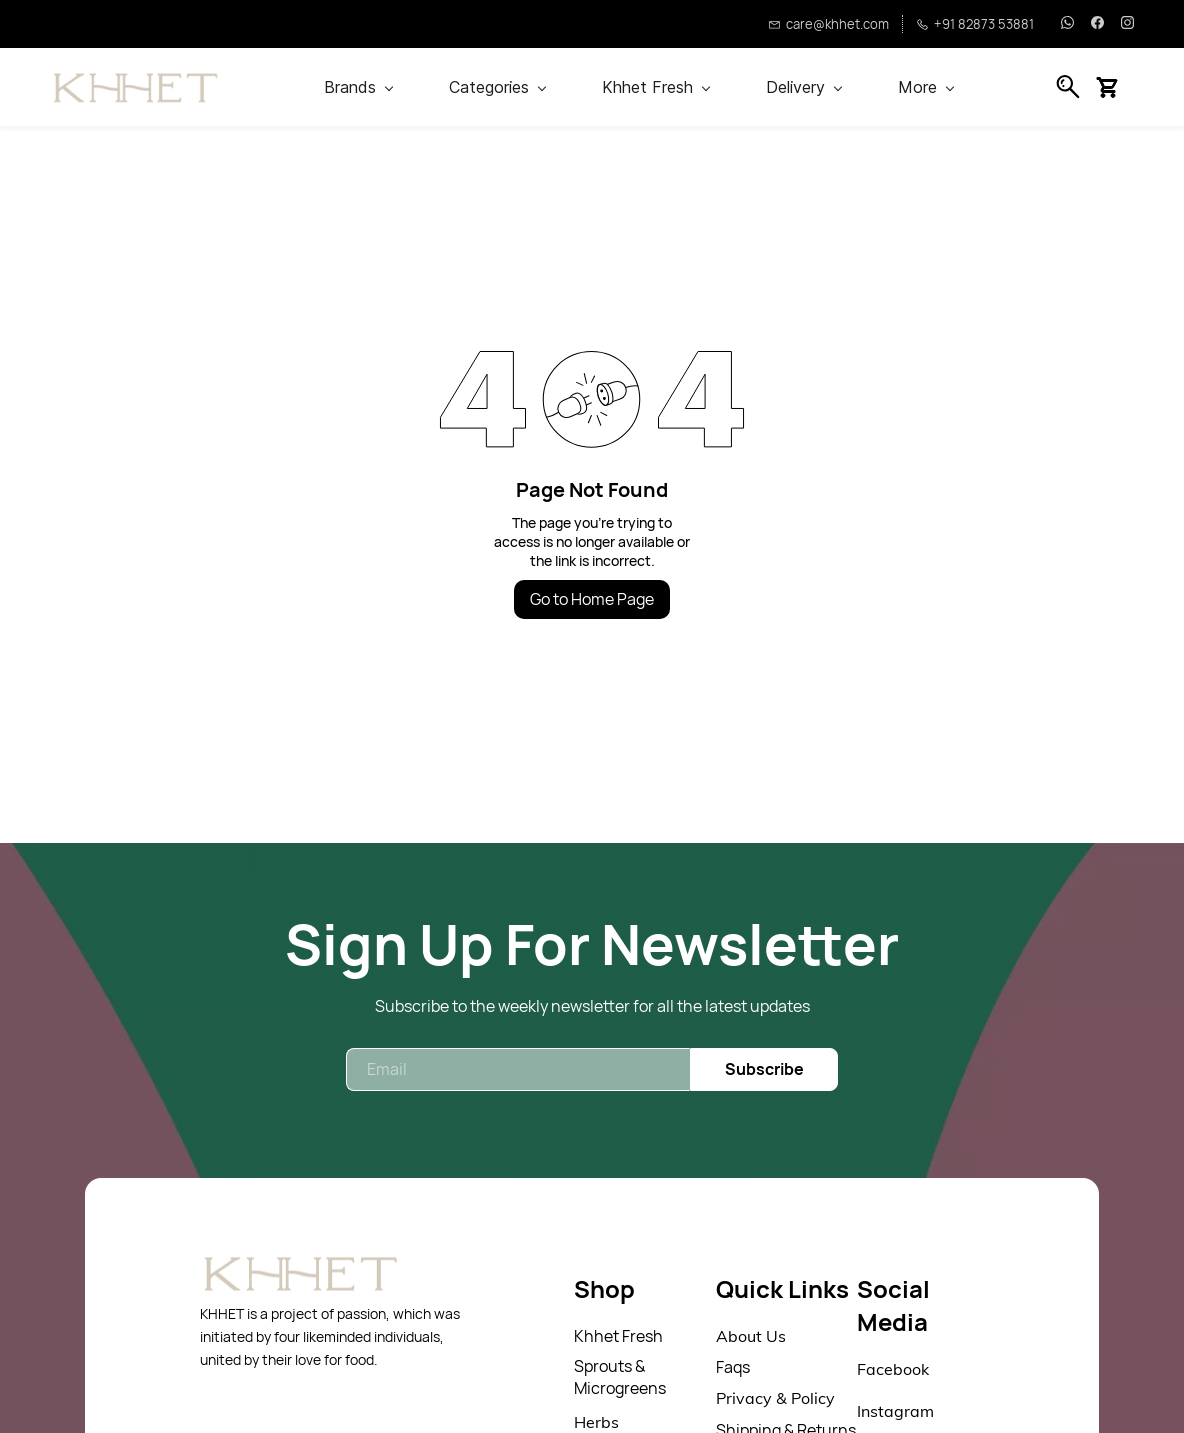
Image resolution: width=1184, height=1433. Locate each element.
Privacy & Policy (775, 1398)
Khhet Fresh (618, 1336)
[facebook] (1097, 24)
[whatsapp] (1067, 24)
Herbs (596, 1422)
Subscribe (764, 1069)
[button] (1114, 87)
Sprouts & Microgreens (620, 1377)
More (926, 87)
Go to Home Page (592, 599)
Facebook (893, 1369)
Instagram (895, 1411)
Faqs (733, 1367)
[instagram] (1127, 24)
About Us (751, 1336)
